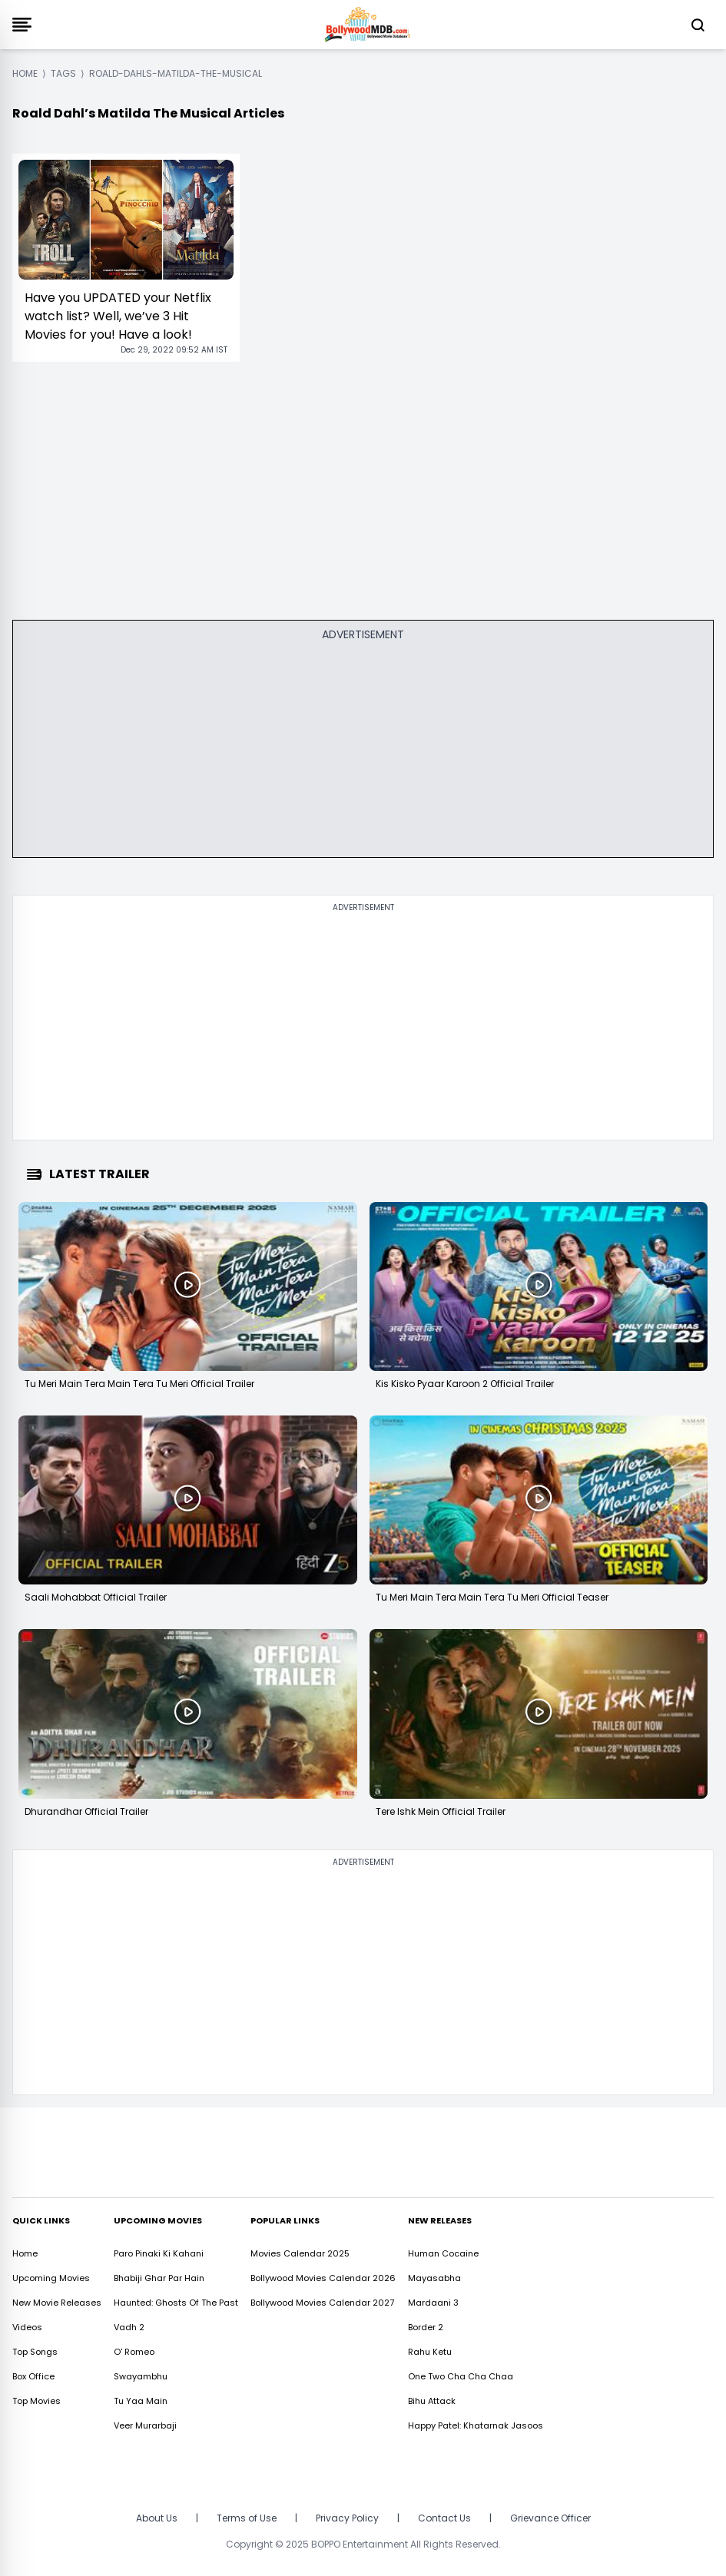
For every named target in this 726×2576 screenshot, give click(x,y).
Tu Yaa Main (140, 2401)
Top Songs (35, 2352)
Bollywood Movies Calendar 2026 (323, 2278)
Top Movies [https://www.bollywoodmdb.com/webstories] (36, 2401)
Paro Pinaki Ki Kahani (159, 2253)
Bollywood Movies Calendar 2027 (322, 2302)
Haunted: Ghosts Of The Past (176, 2302)
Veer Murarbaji (145, 2425)
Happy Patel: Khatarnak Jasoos (475, 2425)
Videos (27, 2327)
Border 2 (425, 2327)
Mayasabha (434, 2278)
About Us (156, 2518)
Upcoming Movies (51, 2278)
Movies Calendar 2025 (300, 2253)
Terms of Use (247, 2518)
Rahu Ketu (430, 2352)
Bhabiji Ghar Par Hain (159, 2278)
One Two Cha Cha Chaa (460, 2376)
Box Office (33, 2376)
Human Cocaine (443, 2253)
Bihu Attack (432, 2401)
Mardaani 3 (433, 2302)
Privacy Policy (347, 2518)
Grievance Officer (550, 2518)
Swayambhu (140, 2376)
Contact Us (444, 2518)
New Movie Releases (56, 2302)
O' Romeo (134, 2352)
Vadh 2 (129, 2327)
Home (25, 2253)
